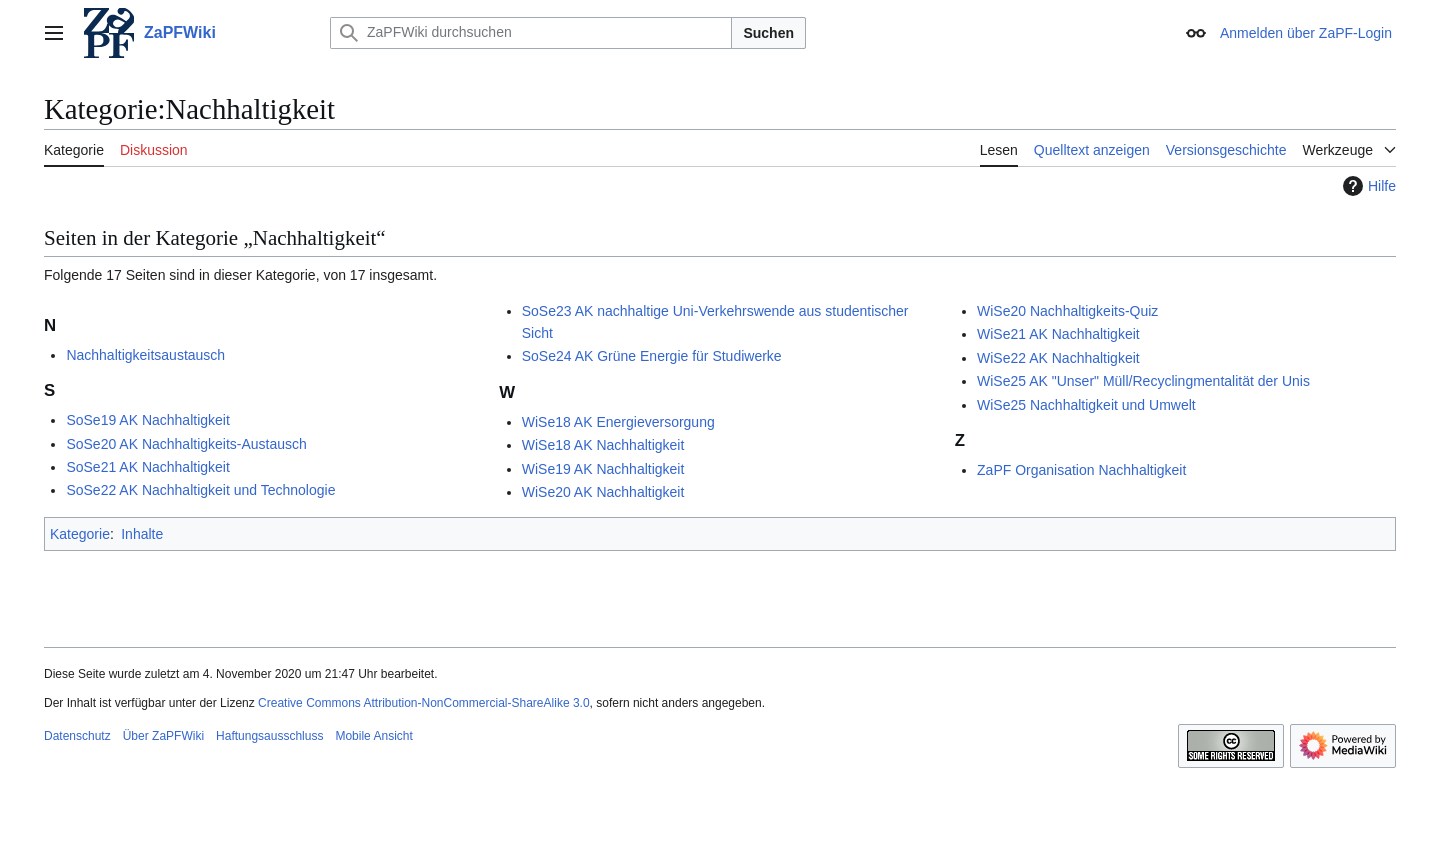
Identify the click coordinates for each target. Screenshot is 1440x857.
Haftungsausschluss (269, 736)
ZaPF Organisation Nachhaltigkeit (1081, 470)
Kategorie (80, 534)
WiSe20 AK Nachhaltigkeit (603, 492)
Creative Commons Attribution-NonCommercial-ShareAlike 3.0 (423, 703)
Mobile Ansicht (373, 736)
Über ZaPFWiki (163, 736)
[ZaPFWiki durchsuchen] (531, 33)
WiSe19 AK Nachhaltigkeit (603, 469)
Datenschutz (77, 736)
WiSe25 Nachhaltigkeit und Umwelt (1086, 405)
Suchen (768, 33)
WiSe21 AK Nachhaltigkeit (1058, 334)
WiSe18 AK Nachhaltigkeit (603, 445)
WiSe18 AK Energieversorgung (618, 422)
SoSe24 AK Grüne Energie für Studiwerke (652, 356)
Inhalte (142, 534)
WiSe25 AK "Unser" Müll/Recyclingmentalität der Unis (1143, 381)
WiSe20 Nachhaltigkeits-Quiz (1067, 311)
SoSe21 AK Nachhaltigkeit (147, 467)
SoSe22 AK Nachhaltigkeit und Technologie (200, 490)
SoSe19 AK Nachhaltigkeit (147, 420)
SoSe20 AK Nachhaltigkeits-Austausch (186, 444)
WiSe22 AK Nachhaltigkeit (1058, 358)
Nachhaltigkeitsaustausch (145, 355)
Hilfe (1367, 186)
